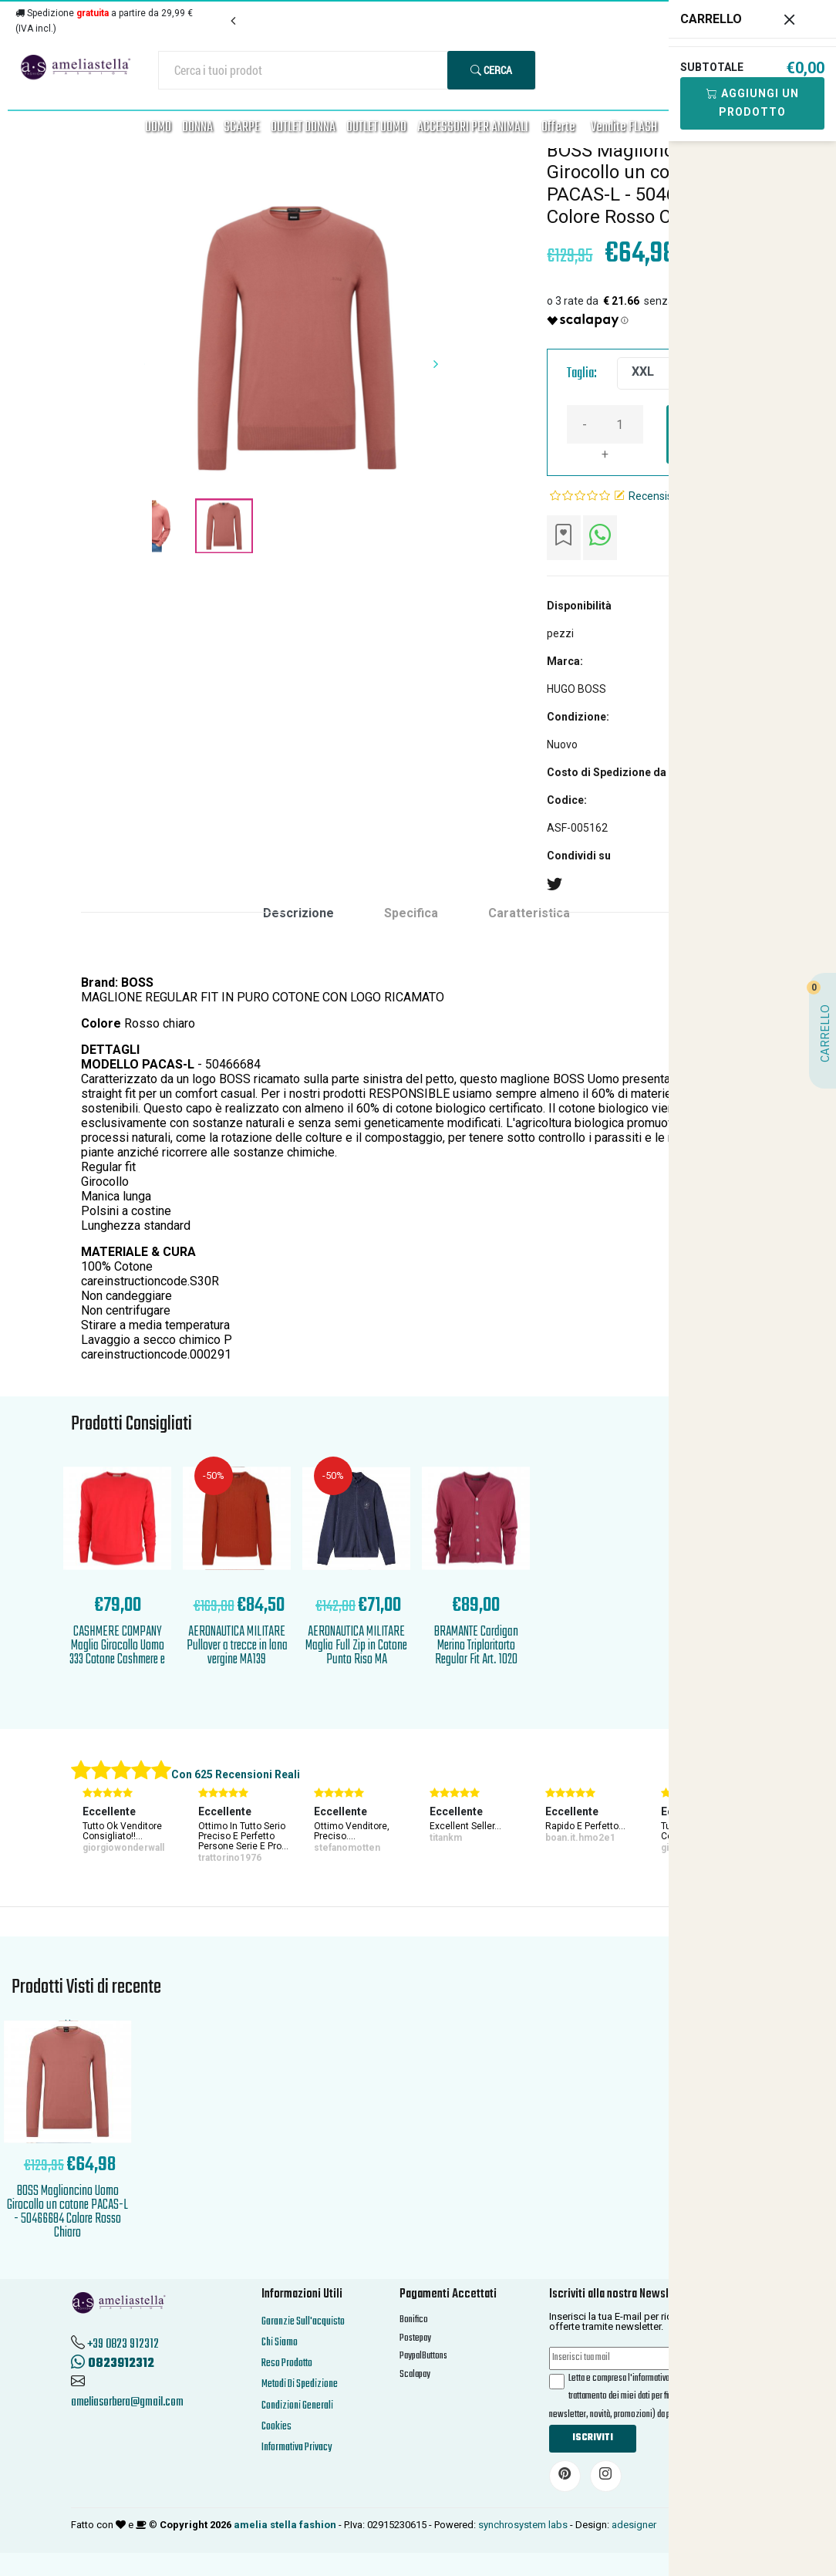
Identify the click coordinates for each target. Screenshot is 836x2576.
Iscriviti (592, 2438)
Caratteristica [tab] (529, 913)
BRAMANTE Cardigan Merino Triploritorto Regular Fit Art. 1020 (476, 1646)
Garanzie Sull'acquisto (303, 2322)
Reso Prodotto (286, 2363)
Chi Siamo (279, 2342)
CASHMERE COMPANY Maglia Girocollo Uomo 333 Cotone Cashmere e (117, 1646)
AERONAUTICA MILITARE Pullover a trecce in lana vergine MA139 (237, 1646)
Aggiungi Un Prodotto (752, 102)
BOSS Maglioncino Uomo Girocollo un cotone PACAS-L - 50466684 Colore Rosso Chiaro (67, 2212)
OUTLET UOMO (376, 127)
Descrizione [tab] (298, 913)
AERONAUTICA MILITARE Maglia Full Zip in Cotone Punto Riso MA (356, 1646)
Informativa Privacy (296, 2447)
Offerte (558, 127)
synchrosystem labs (523, 2524)
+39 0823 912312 (123, 2345)
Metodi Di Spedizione (299, 2384)
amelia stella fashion (285, 2524)
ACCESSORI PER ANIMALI (472, 127)
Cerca (491, 69)
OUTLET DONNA (303, 127)
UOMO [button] (158, 127)
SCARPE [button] (242, 127)
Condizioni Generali (297, 2406)
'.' (68, 2024)
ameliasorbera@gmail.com (127, 2402)
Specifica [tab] (411, 913)
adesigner (634, 2524)
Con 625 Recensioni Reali (235, 1774)
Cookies (276, 2427)
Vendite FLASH (624, 127)
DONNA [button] (197, 127)
